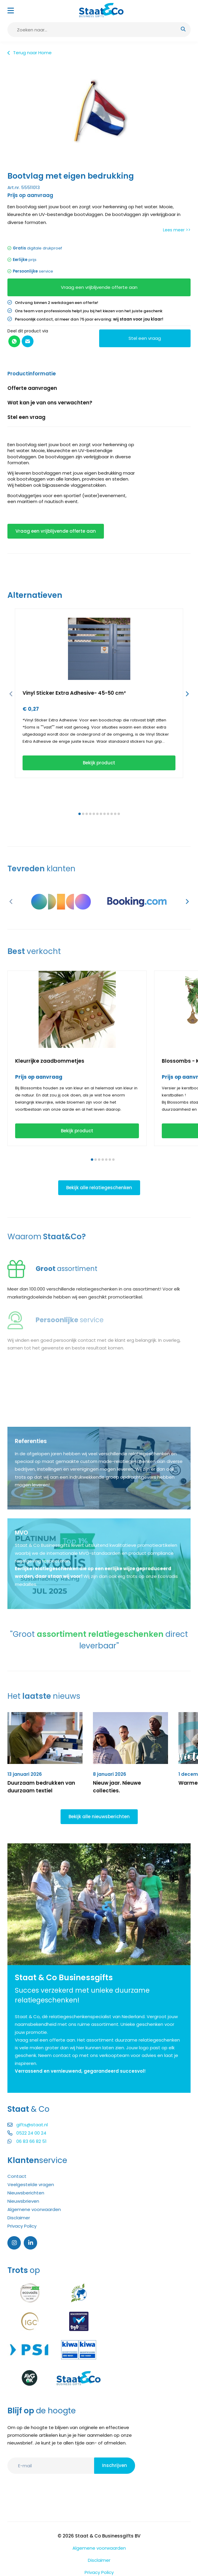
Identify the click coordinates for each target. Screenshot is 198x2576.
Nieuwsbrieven (23, 2201)
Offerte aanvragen (32, 388)
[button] (11, 694)
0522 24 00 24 (26, 2133)
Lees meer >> (177, 230)
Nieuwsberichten (25, 2193)
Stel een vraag (145, 338)
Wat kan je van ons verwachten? (49, 402)
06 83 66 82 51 (27, 2141)
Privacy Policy (22, 2226)
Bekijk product (99, 763)
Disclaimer (18, 2218)
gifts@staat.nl (27, 2124)
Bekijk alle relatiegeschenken (99, 1187)
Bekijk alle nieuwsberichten (99, 1816)
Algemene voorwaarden (34, 2209)
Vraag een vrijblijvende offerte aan (99, 287)
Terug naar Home (29, 52)
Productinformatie (31, 373)
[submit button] (183, 29)
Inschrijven (114, 2465)
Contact (16, 2176)
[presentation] (90, 2493)
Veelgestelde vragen (30, 2184)
